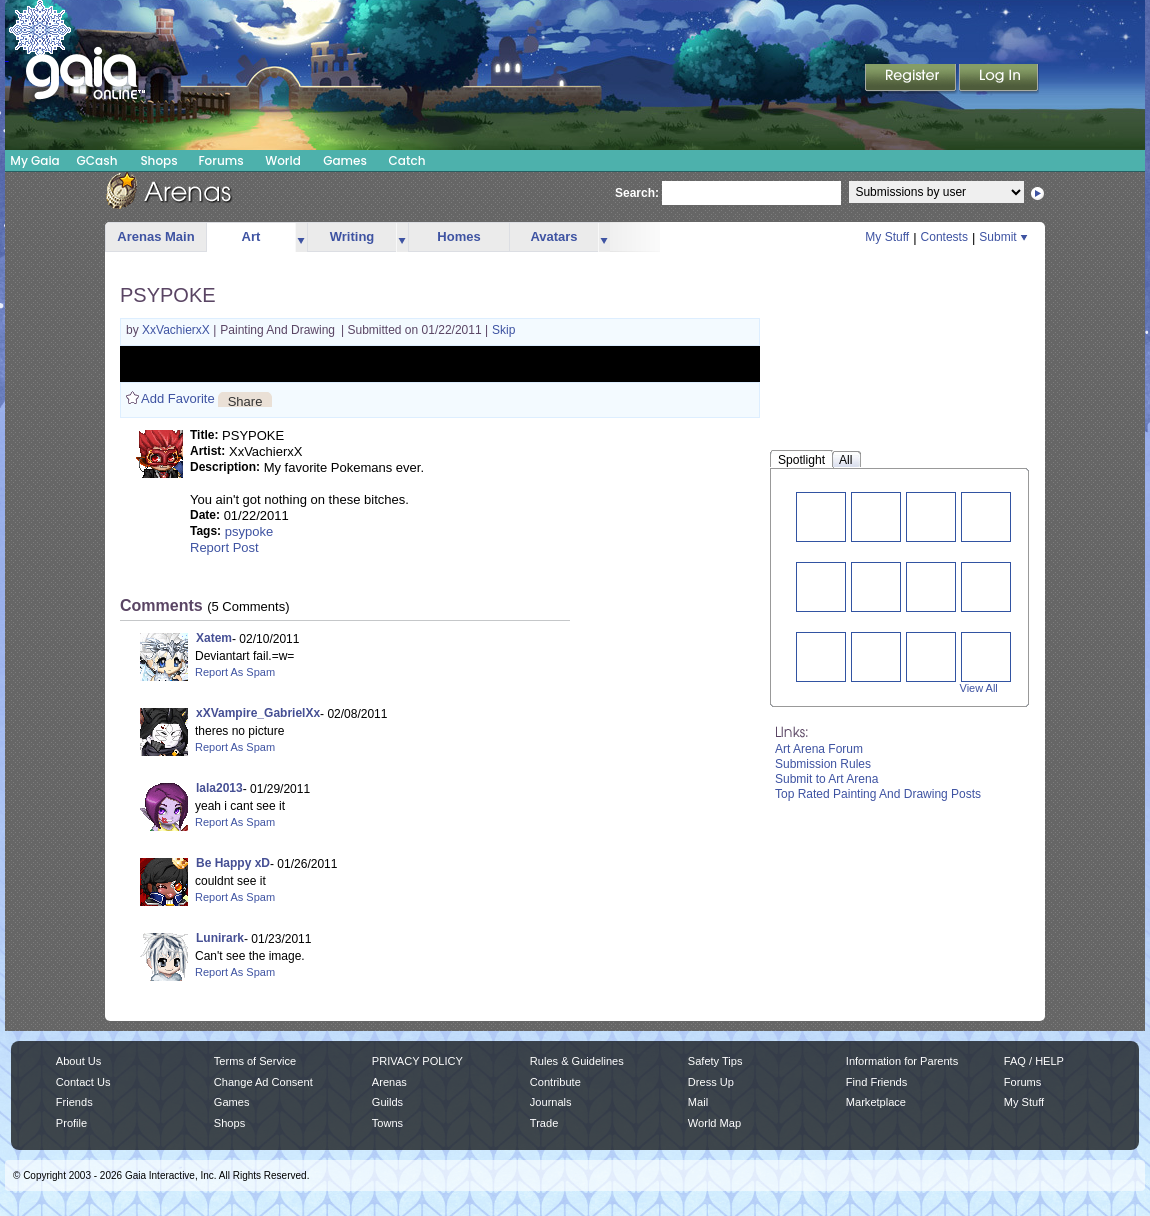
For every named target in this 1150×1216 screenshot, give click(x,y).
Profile (71, 1123)
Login (999, 79)
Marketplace (876, 1102)
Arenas (389, 1082)
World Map (714, 1123)
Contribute (555, 1082)
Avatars (553, 236)
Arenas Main (155, 236)
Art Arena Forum (819, 749)
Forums (220, 160)
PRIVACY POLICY (417, 1061)
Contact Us (83, 1082)
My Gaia (34, 160)
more (301, 237)
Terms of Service (255, 1061)
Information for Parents (902, 1061)
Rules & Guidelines (577, 1061)
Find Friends (876, 1082)
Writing (352, 236)
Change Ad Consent (263, 1082)
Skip (503, 330)
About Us (78, 1061)
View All (979, 688)
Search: (637, 193)
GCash (97, 160)
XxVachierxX (177, 330)
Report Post (224, 547)
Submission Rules (823, 764)
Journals (551, 1102)
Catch (407, 160)
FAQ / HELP (1034, 1061)
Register (912, 79)
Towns (387, 1123)
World (283, 160)
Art (251, 236)
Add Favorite (178, 398)
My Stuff (887, 237)
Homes (458, 236)
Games (345, 160)
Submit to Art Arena (826, 779)
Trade (544, 1123)
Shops (158, 160)
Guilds (387, 1102)
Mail (698, 1102)
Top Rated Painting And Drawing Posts (878, 794)
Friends (74, 1102)
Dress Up (711, 1082)
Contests (944, 237)
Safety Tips (715, 1061)
